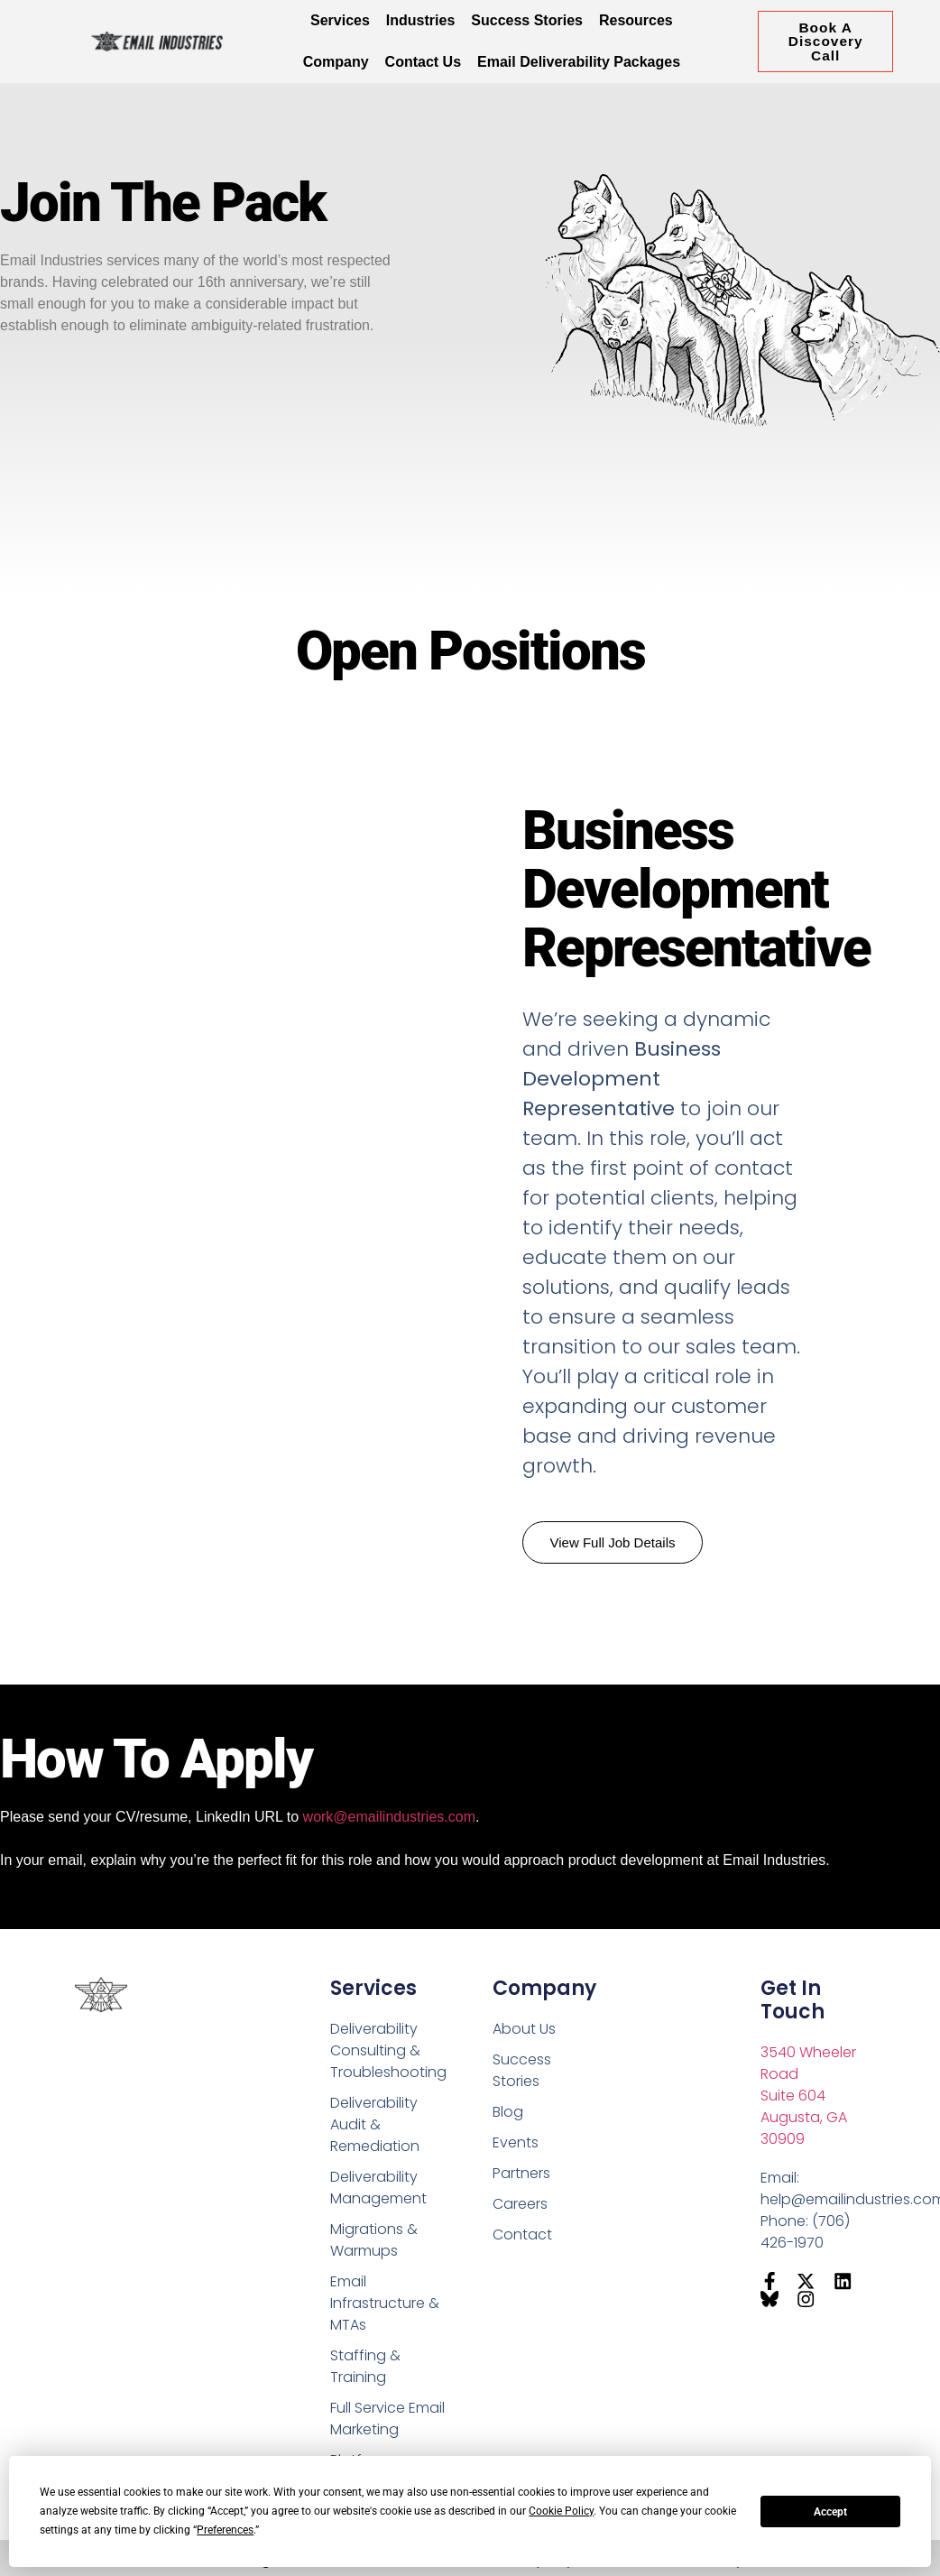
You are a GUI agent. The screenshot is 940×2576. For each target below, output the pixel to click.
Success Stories (527, 20)
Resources (636, 20)
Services (340, 20)
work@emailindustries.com (389, 1816)
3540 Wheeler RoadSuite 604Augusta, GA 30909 (808, 2095)
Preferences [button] (225, 2530)
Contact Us (423, 61)
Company (336, 61)
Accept (830, 2512)
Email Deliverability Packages (578, 61)
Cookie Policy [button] (561, 2511)
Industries (420, 20)
